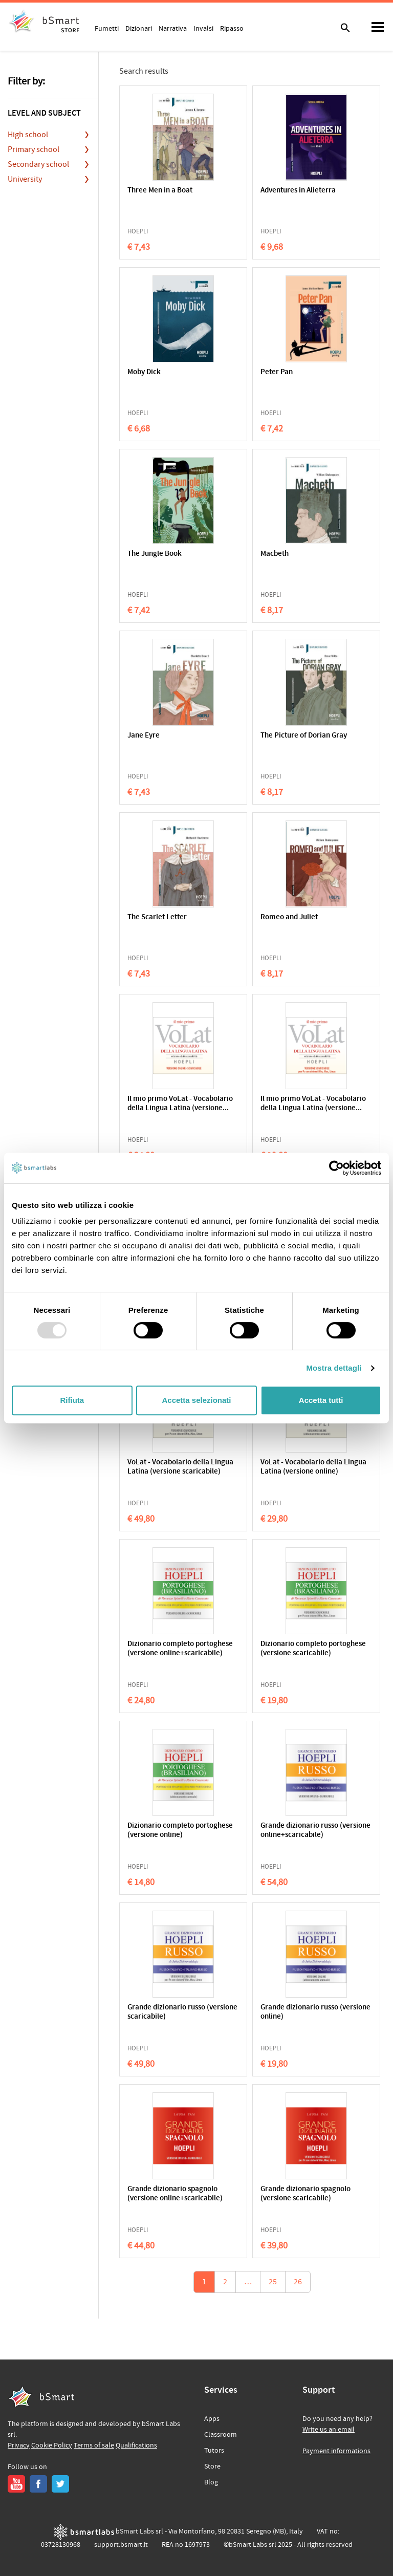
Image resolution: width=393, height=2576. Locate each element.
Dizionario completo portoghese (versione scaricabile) (313, 1648)
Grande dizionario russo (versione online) (315, 2012)
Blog (211, 2482)
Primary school (33, 149)
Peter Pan (276, 372)
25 (273, 2282)
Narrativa (173, 28)
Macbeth (274, 554)
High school (28, 134)
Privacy (19, 2445)
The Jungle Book (154, 554)
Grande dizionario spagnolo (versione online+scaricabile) (175, 2193)
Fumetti (107, 28)
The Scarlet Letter (157, 917)
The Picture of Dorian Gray (303, 736)
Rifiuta (72, 1400)
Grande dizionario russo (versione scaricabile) (182, 2012)
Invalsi (203, 28)
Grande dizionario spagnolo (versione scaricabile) (305, 2193)
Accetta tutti (321, 1400)
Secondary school (38, 164)
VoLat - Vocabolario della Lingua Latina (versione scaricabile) (180, 1467)
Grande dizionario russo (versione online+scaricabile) (315, 1830)
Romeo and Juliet (289, 917)
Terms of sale (94, 2445)
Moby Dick (144, 372)
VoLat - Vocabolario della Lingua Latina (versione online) (313, 1467)
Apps (212, 2418)
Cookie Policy (51, 2445)
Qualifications (136, 2445)
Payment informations (336, 2451)
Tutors (214, 2450)
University (25, 179)
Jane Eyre (143, 736)
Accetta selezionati (196, 1400)
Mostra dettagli (333, 1367)
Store (212, 2466)
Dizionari (138, 28)
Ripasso (232, 28)
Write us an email (328, 2429)
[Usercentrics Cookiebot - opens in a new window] (336, 1168)
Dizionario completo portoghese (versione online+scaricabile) (180, 1648)
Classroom (220, 2434)
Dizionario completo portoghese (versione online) (180, 1830)
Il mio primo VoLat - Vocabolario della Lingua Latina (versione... (180, 1103)
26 (298, 2282)
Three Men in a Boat (159, 191)
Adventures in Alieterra (298, 191)
